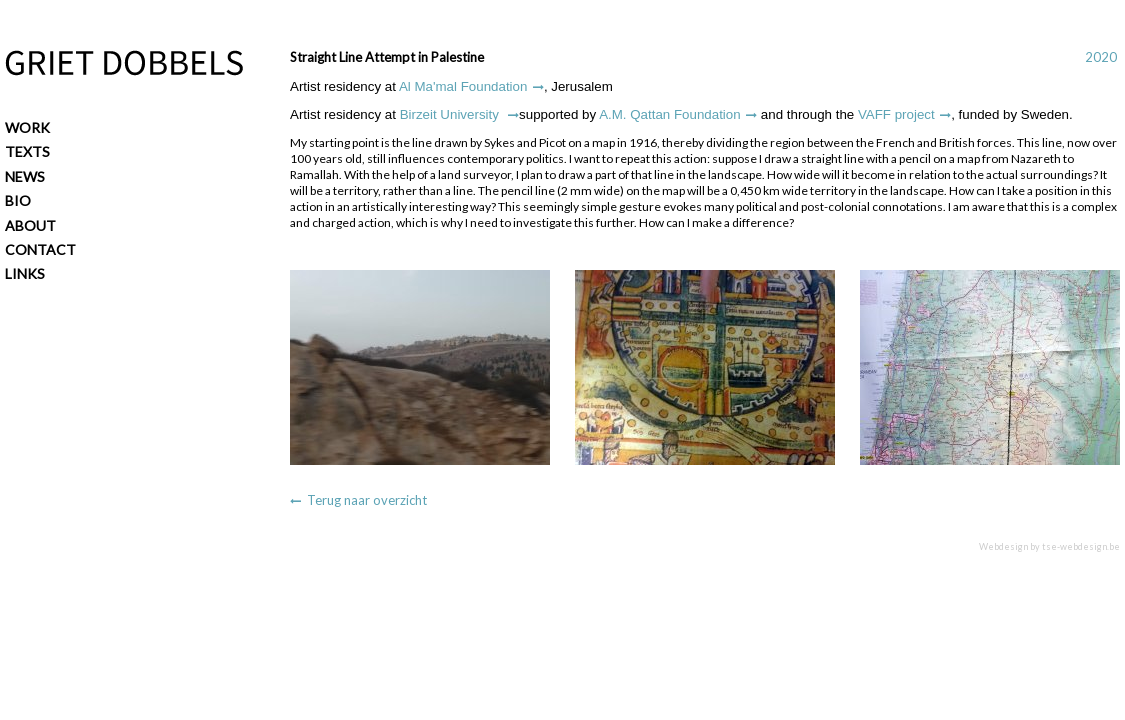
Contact (40, 249)
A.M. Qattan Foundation (670, 114)
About (30, 225)
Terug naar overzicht (367, 500)
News (25, 176)
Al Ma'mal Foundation (463, 86)
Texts (27, 151)
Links (25, 273)
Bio (18, 200)
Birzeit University (451, 114)
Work (27, 127)
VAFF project (896, 114)
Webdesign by (1049, 546)
